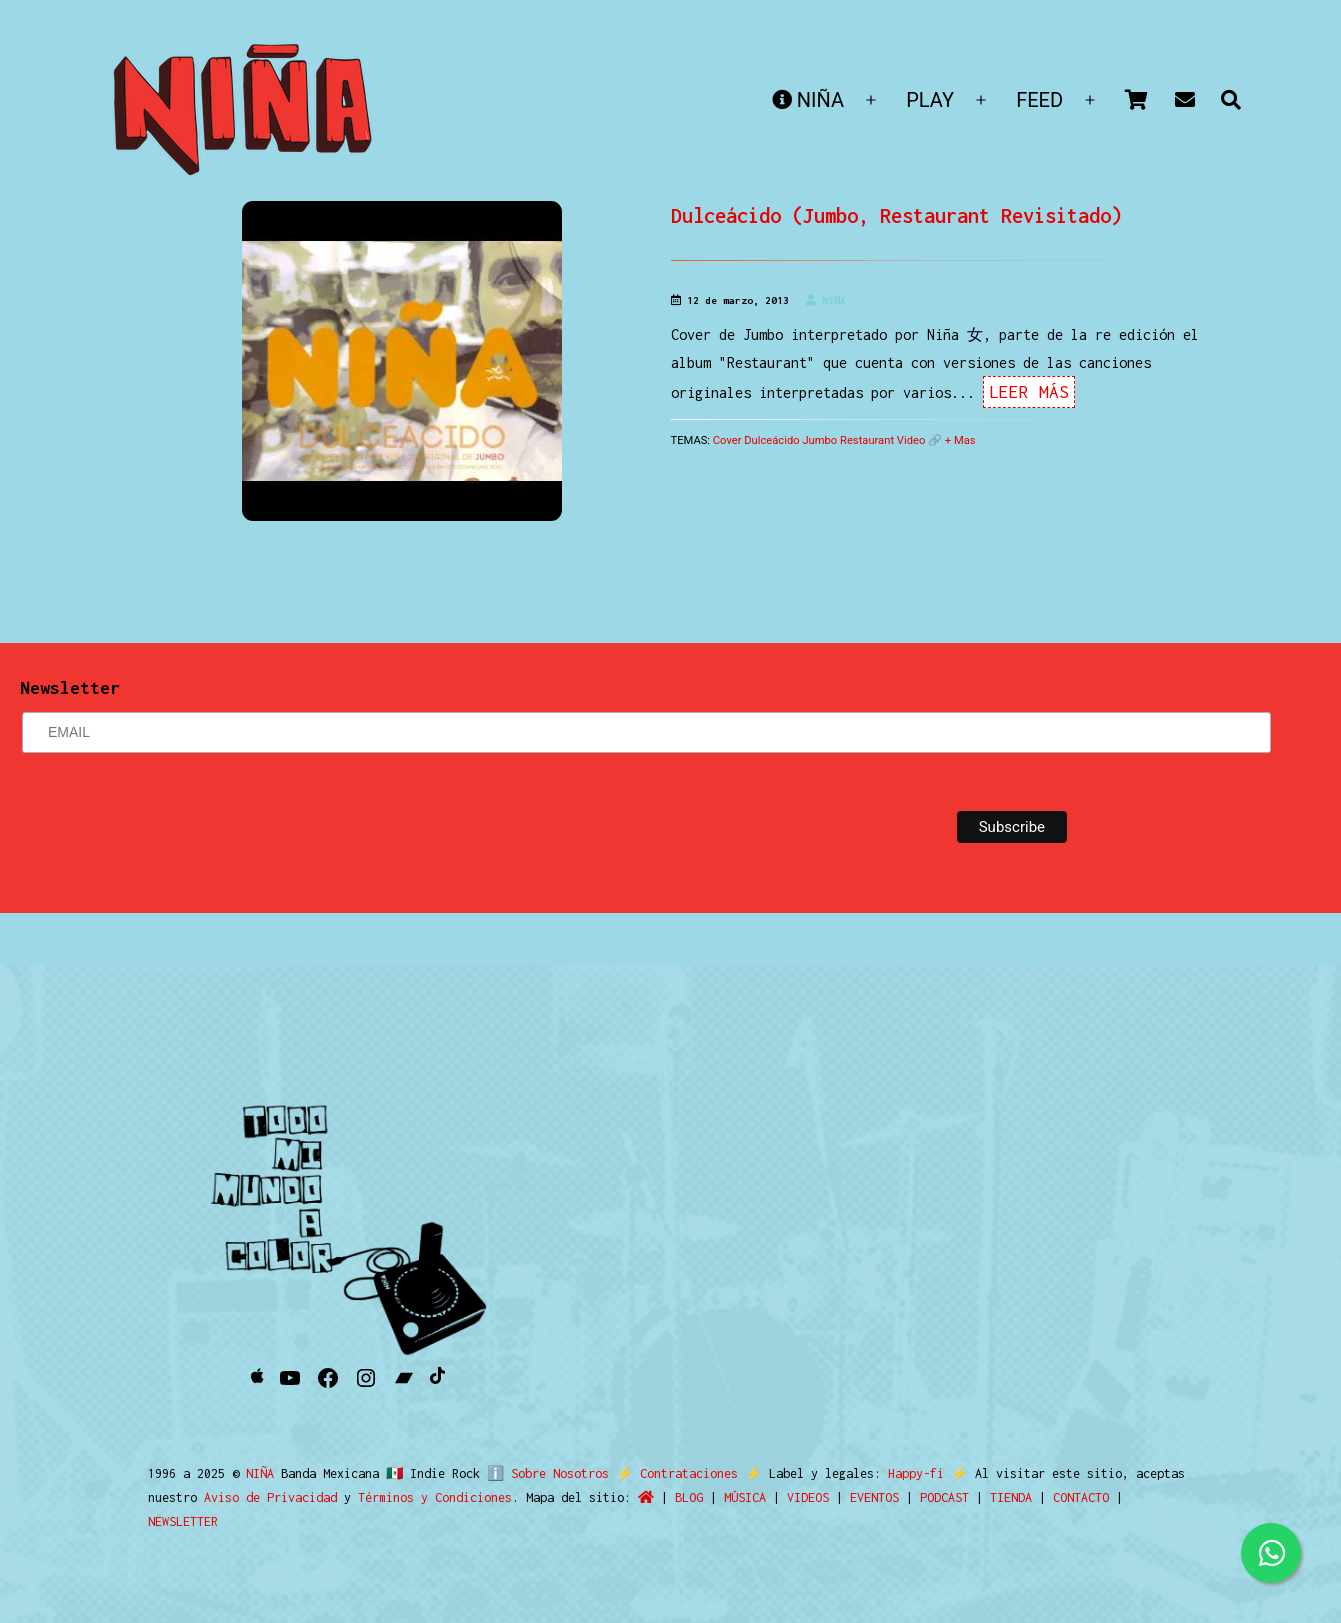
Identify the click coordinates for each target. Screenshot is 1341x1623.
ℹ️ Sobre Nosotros (543, 1473)
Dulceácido (771, 440)
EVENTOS (874, 1497)
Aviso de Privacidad (270, 1497)
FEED (1039, 100)
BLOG (689, 1497)
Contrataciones (680, 1473)
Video (911, 440)
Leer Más (1029, 392)
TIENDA (1011, 1497)
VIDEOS (808, 1497)
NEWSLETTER (183, 1521)
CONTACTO (1081, 1497)
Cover (727, 440)
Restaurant (867, 440)
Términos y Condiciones (435, 1497)
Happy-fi (907, 1473)
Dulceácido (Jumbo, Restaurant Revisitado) (896, 215)
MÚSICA (745, 1497)
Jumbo (819, 440)
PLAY (930, 100)
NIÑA (808, 100)
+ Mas (960, 440)
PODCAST (944, 1497)
